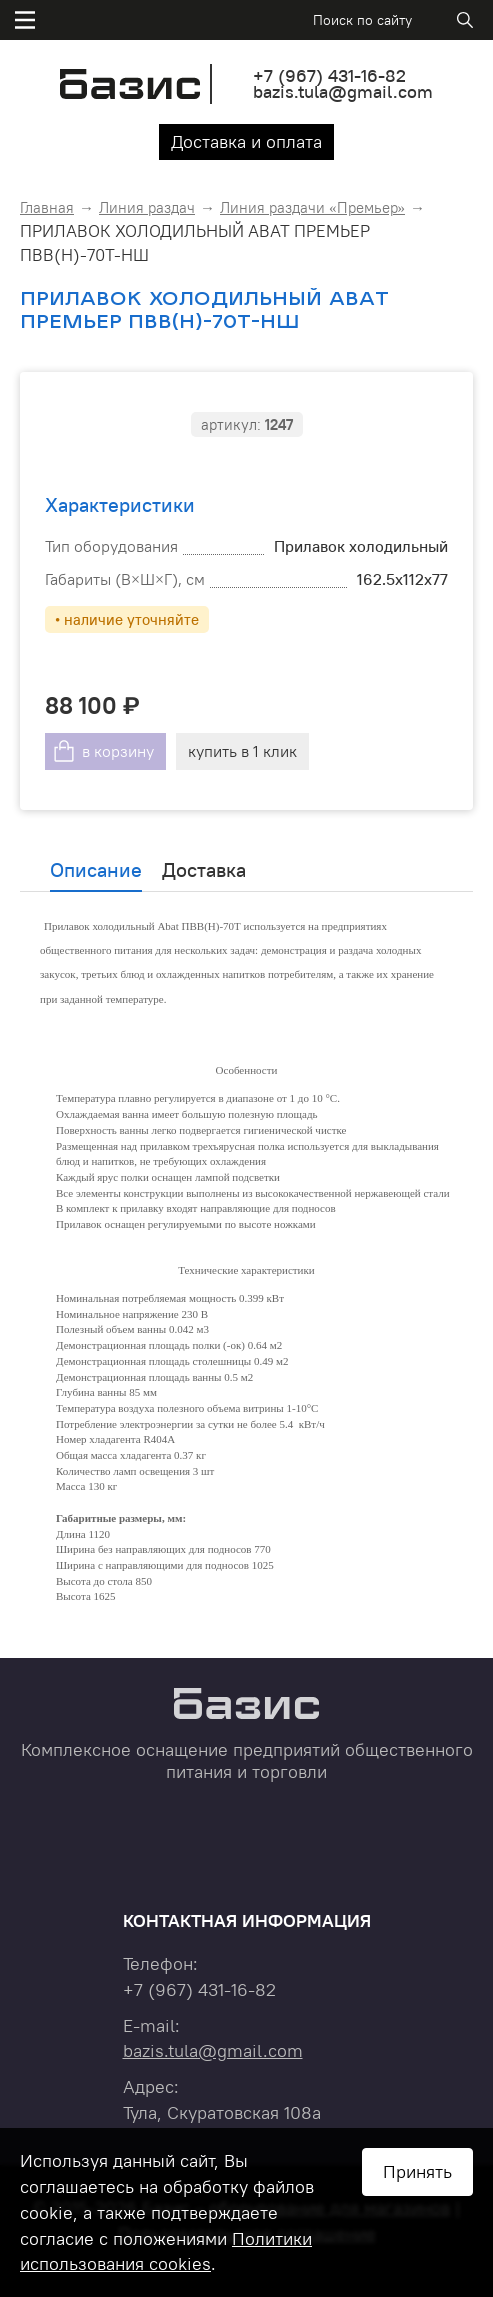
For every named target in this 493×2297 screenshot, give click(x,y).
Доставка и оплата (246, 141)
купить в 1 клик (242, 751)
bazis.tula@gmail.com (343, 91)
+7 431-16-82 (329, 75)
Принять (417, 2171)
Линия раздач (147, 207)
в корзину (118, 751)
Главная (47, 207)
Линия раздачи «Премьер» (312, 207)
